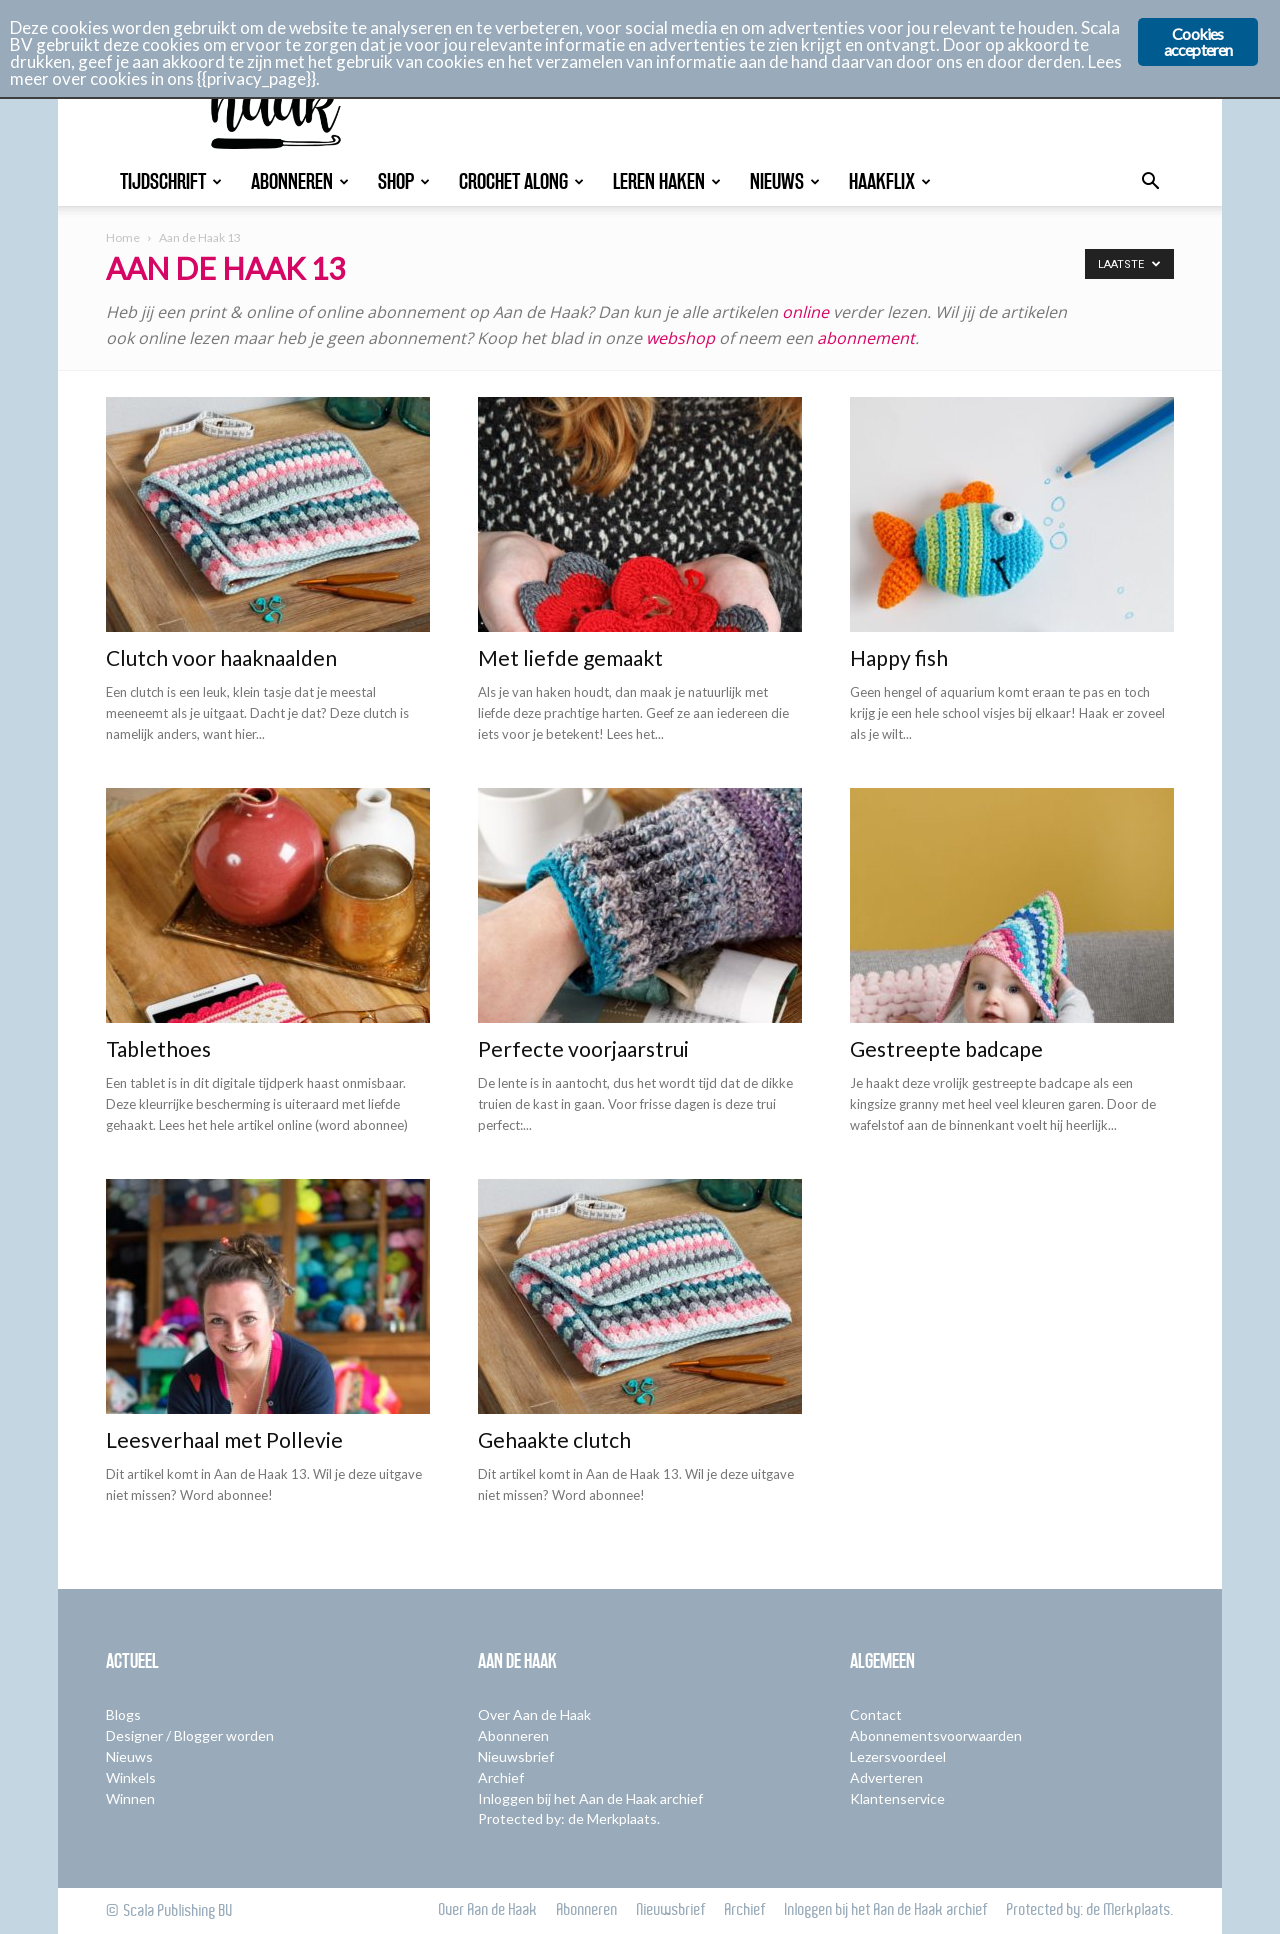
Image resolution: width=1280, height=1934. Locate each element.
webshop (680, 338)
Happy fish (899, 657)
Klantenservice (897, 1798)
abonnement (866, 338)
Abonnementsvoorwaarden (936, 1735)
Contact (876, 1714)
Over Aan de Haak (534, 1714)
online (805, 312)
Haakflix (890, 181)
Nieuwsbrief (516, 1756)
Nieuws (785, 181)
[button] (1150, 183)
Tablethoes (158, 1048)
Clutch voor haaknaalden (221, 657)
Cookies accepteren (1198, 41)
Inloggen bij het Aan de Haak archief (590, 1798)
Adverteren (886, 1777)
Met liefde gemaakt (570, 657)
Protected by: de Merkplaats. (569, 1818)
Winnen (130, 1798)
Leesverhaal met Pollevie (224, 1439)
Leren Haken (667, 181)
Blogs (123, 1714)
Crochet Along (521, 181)
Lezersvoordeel (898, 1756)
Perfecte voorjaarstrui (583, 1048)
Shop (404, 181)
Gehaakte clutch (554, 1439)
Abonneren (300, 181)
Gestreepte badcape (946, 1048)
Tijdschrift (171, 181)
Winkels (131, 1777)
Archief (501, 1777)
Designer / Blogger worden (190, 1735)
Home (123, 237)
